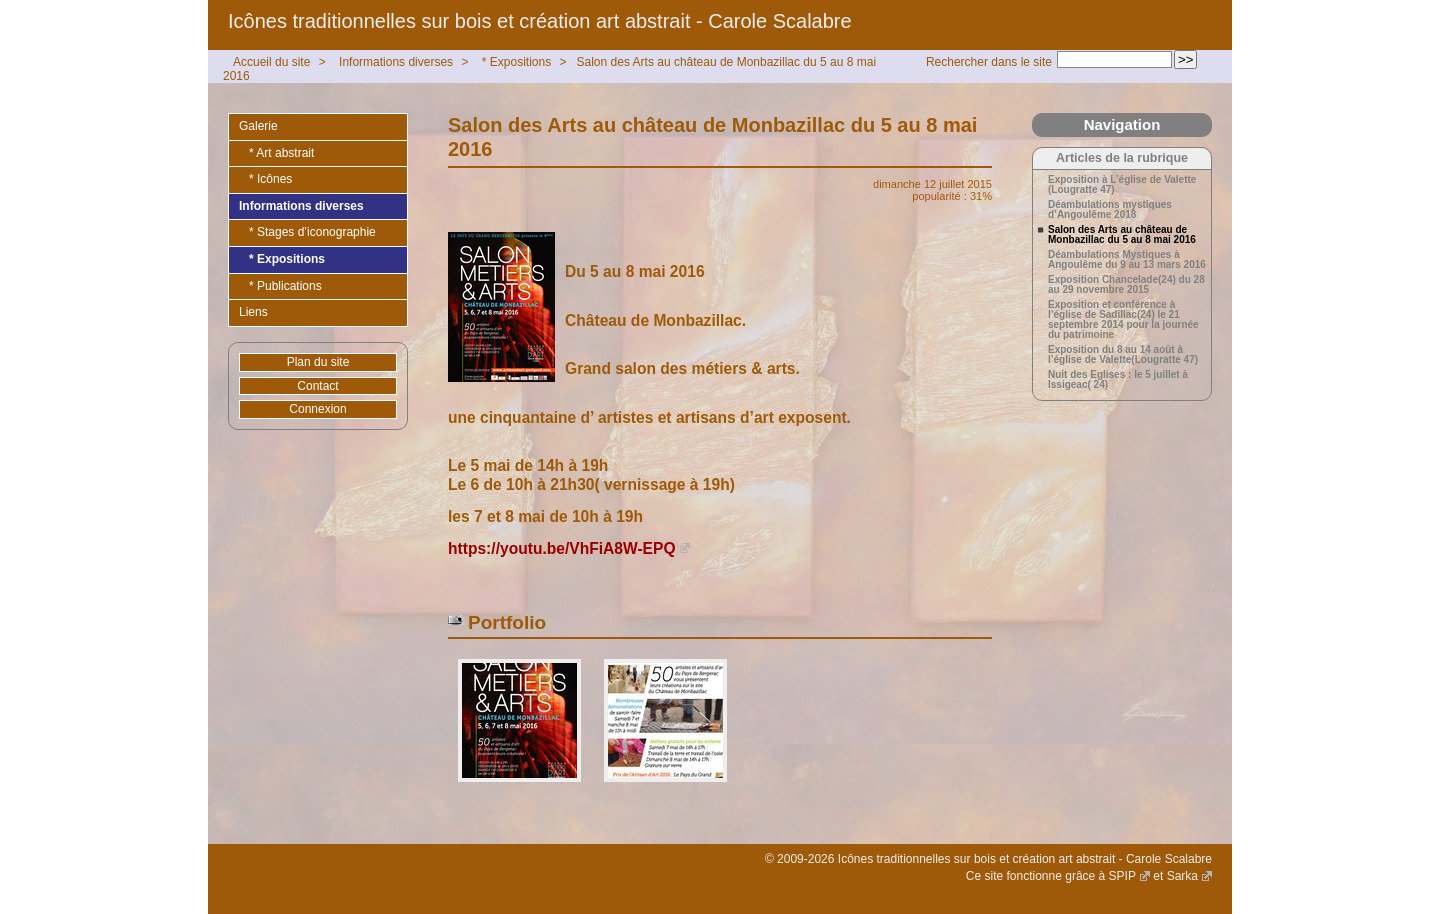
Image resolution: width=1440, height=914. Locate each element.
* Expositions (516, 62)
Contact (317, 386)
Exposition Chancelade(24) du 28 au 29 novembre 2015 (1126, 285)
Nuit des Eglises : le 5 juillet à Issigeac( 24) (1118, 380)
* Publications (285, 286)
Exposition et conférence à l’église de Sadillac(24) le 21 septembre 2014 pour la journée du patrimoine (1123, 320)
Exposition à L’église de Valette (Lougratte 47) (1122, 185)
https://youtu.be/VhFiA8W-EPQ (562, 548)
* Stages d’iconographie (312, 232)
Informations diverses (396, 62)
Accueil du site (271, 62)
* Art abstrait (281, 153)
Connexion (317, 409)
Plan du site (318, 362)
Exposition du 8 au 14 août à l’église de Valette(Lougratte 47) (1123, 355)
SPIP (1122, 876)
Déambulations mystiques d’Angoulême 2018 (1110, 210)
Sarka (1182, 876)
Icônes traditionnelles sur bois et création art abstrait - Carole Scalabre (540, 21)
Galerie (258, 126)
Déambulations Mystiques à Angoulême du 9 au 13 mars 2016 (1127, 260)
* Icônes (270, 179)
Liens (253, 312)
